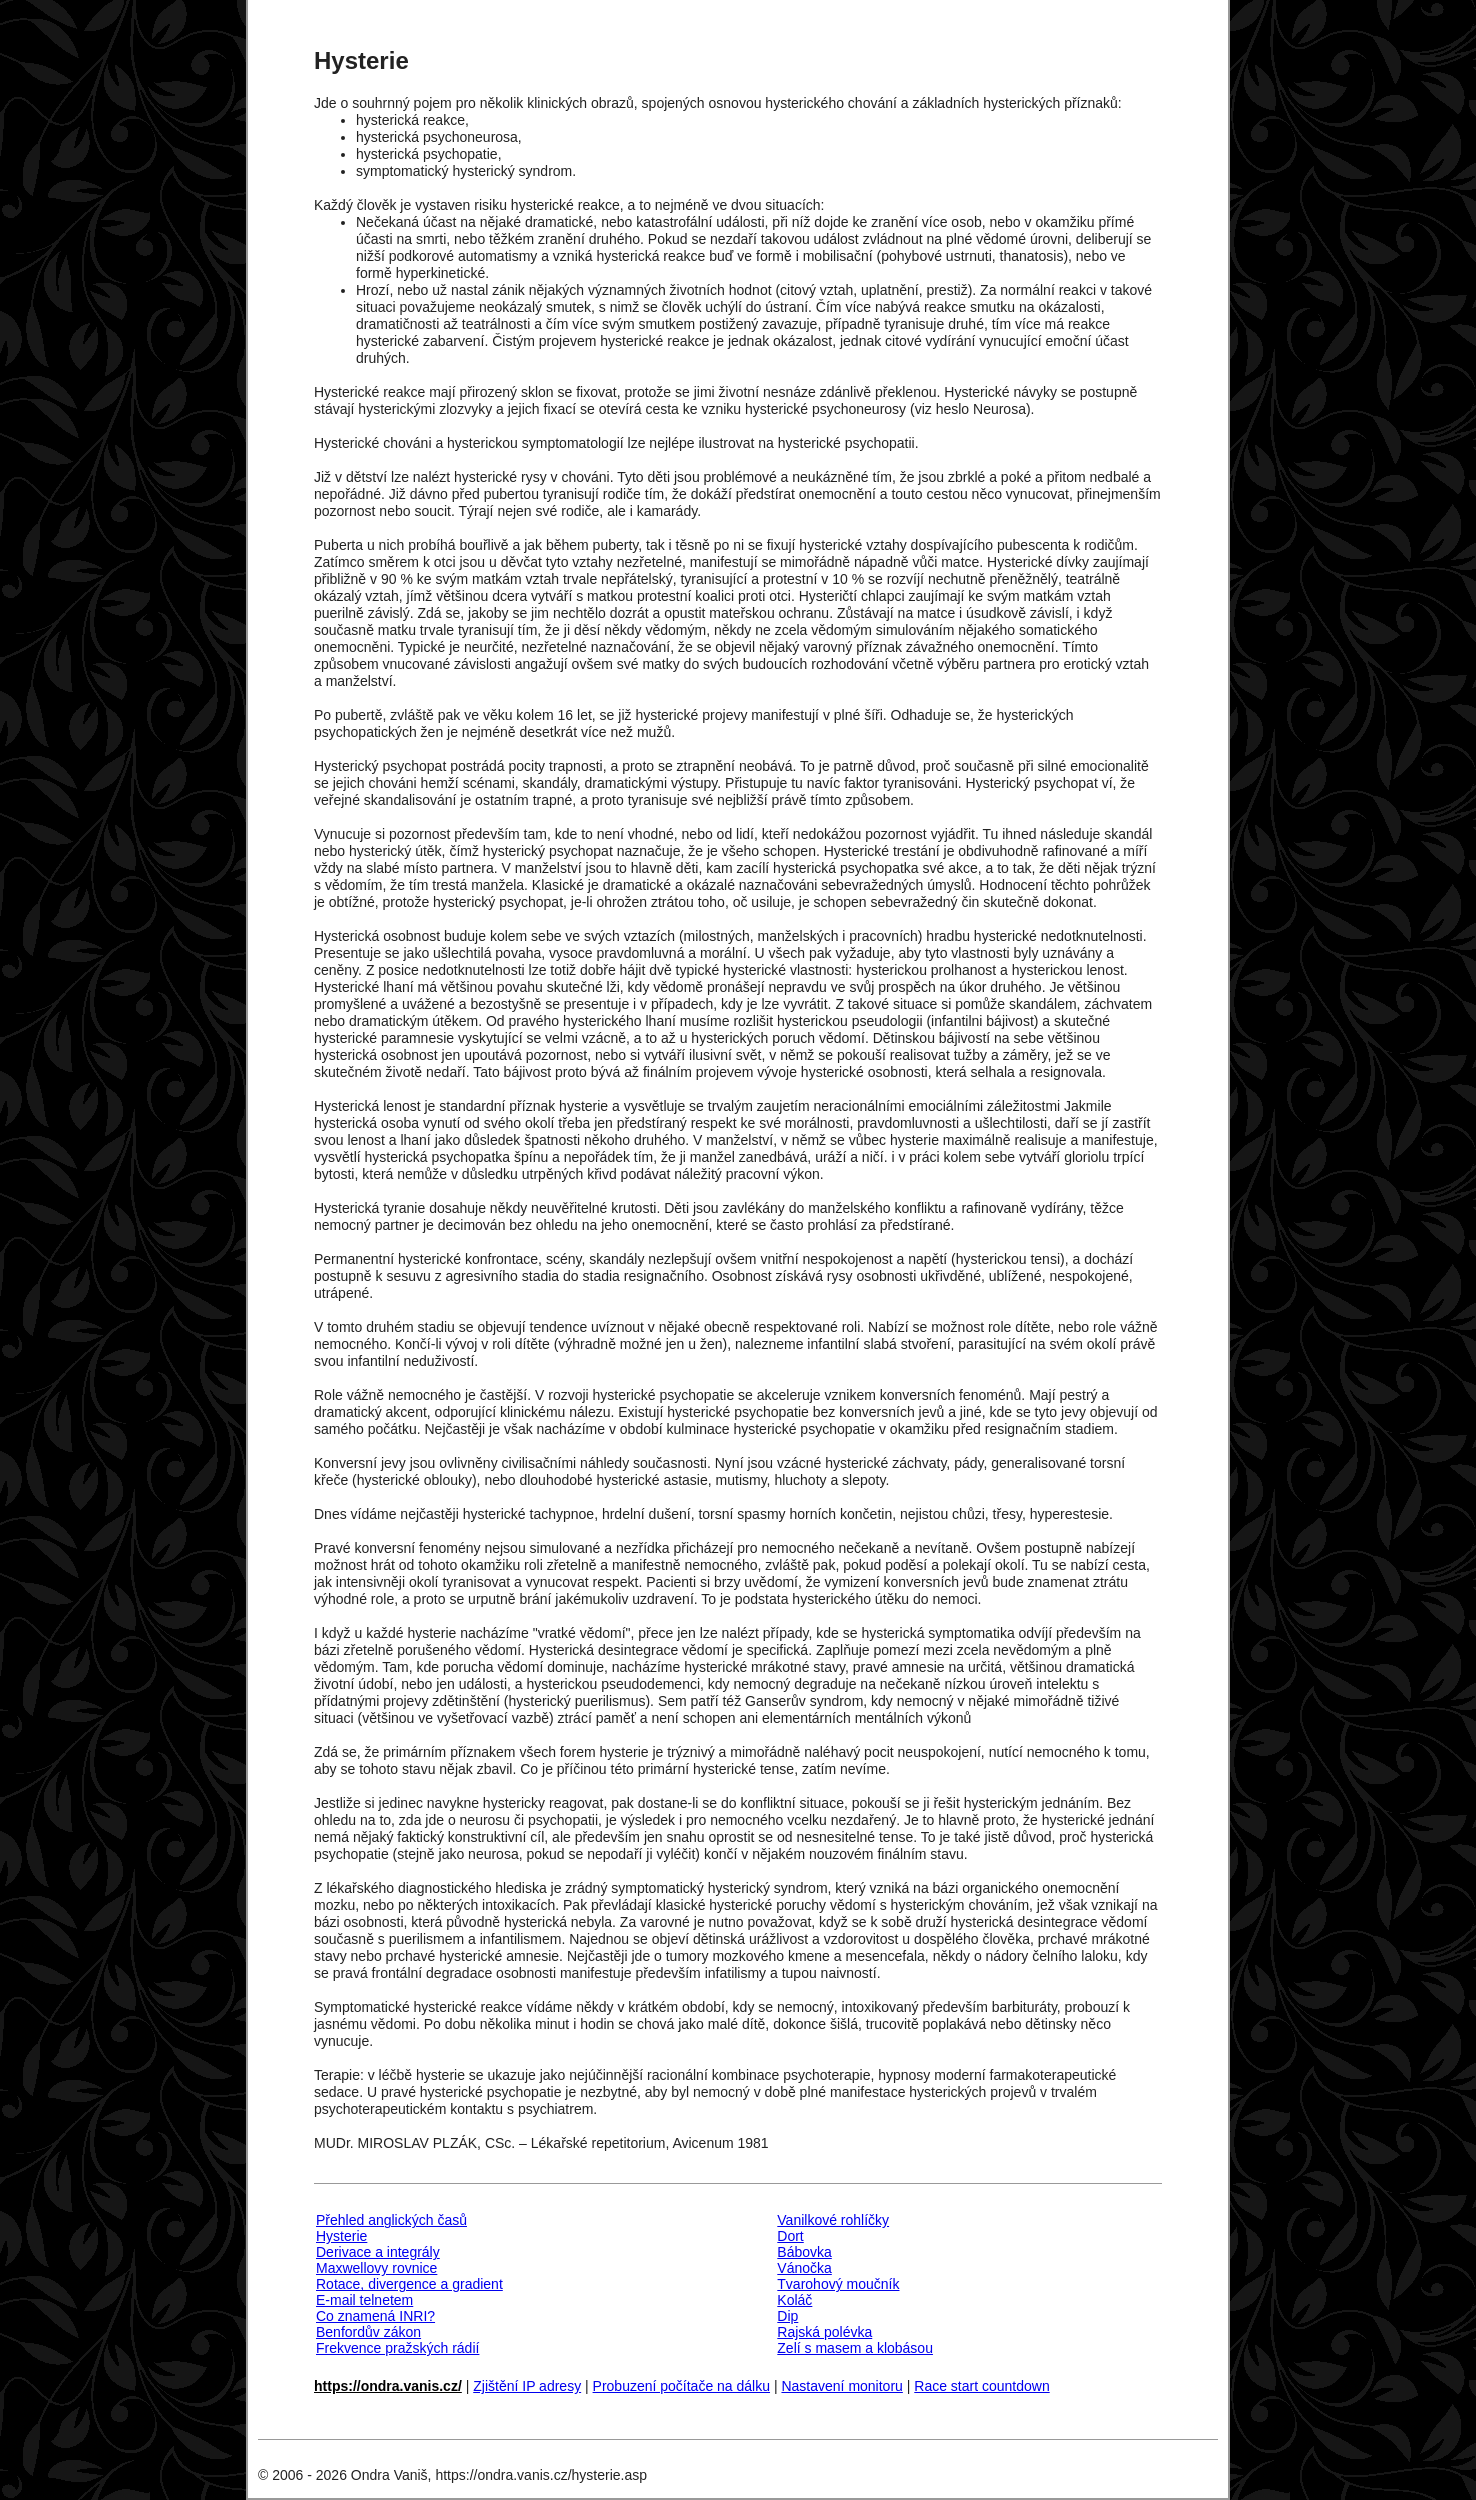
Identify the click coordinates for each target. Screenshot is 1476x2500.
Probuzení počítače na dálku (681, 2386)
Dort (790, 2236)
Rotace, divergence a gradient (409, 2284)
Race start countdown (981, 2386)
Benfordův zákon (368, 2332)
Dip (787, 2316)
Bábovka (804, 2252)
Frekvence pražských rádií (397, 2348)
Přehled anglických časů (391, 2220)
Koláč (794, 2300)
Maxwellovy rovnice (376, 2268)
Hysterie (341, 2236)
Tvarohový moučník (838, 2284)
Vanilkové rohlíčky (833, 2220)
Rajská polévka (824, 2332)
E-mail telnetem (364, 2300)
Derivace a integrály (378, 2252)
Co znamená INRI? (375, 2316)
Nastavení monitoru (841, 2386)
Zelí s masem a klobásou (855, 2348)
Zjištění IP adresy (527, 2386)
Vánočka (804, 2268)
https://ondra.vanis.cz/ (388, 2386)
